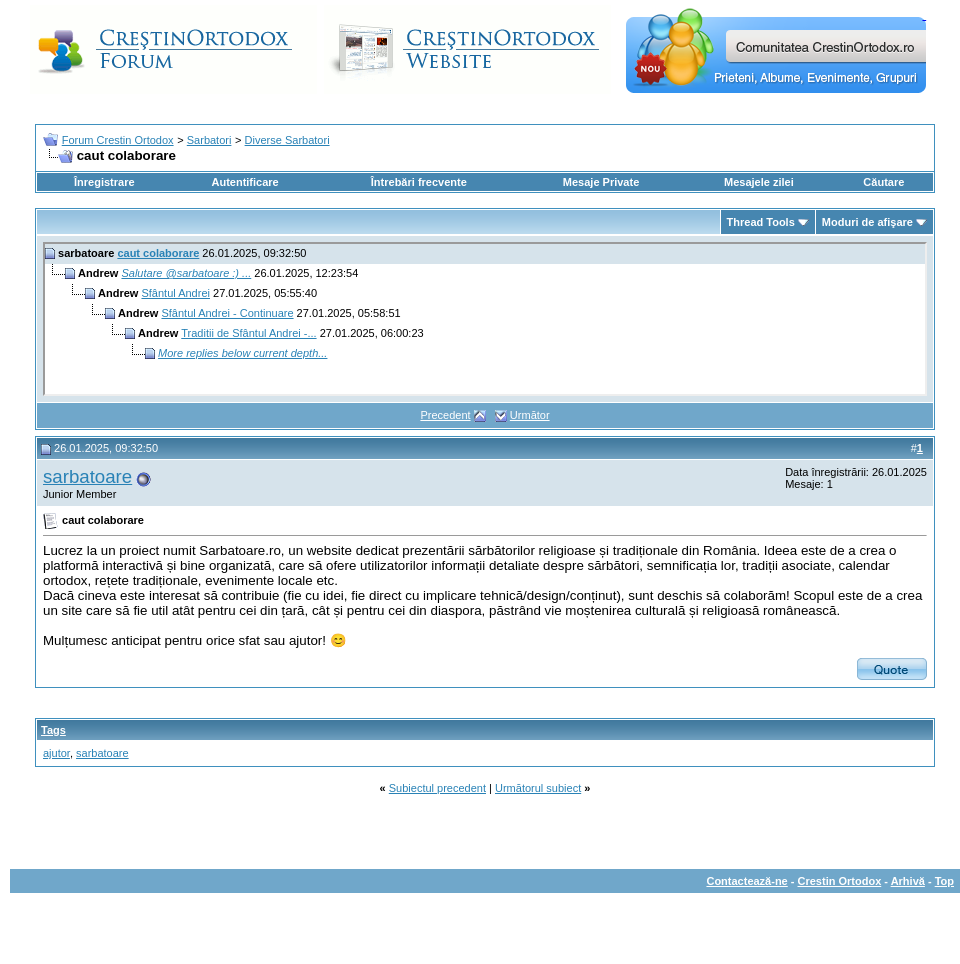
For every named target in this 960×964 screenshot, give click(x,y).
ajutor (56, 753)
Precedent (445, 415)
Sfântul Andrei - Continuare (227, 313)
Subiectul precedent (437, 788)
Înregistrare (104, 182)
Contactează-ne (746, 881)
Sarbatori (209, 140)
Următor (530, 415)
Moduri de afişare (867, 222)
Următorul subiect (538, 788)
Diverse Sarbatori (287, 140)
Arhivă (908, 881)
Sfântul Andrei (175, 293)
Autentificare (244, 182)
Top (944, 881)
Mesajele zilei (759, 182)
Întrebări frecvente (419, 182)
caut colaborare (158, 253)
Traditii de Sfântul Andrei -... (248, 333)
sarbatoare (87, 476)
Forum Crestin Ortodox (118, 140)
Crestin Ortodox (840, 881)
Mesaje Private (601, 182)
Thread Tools (761, 222)
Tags (53, 730)
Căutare (883, 182)
